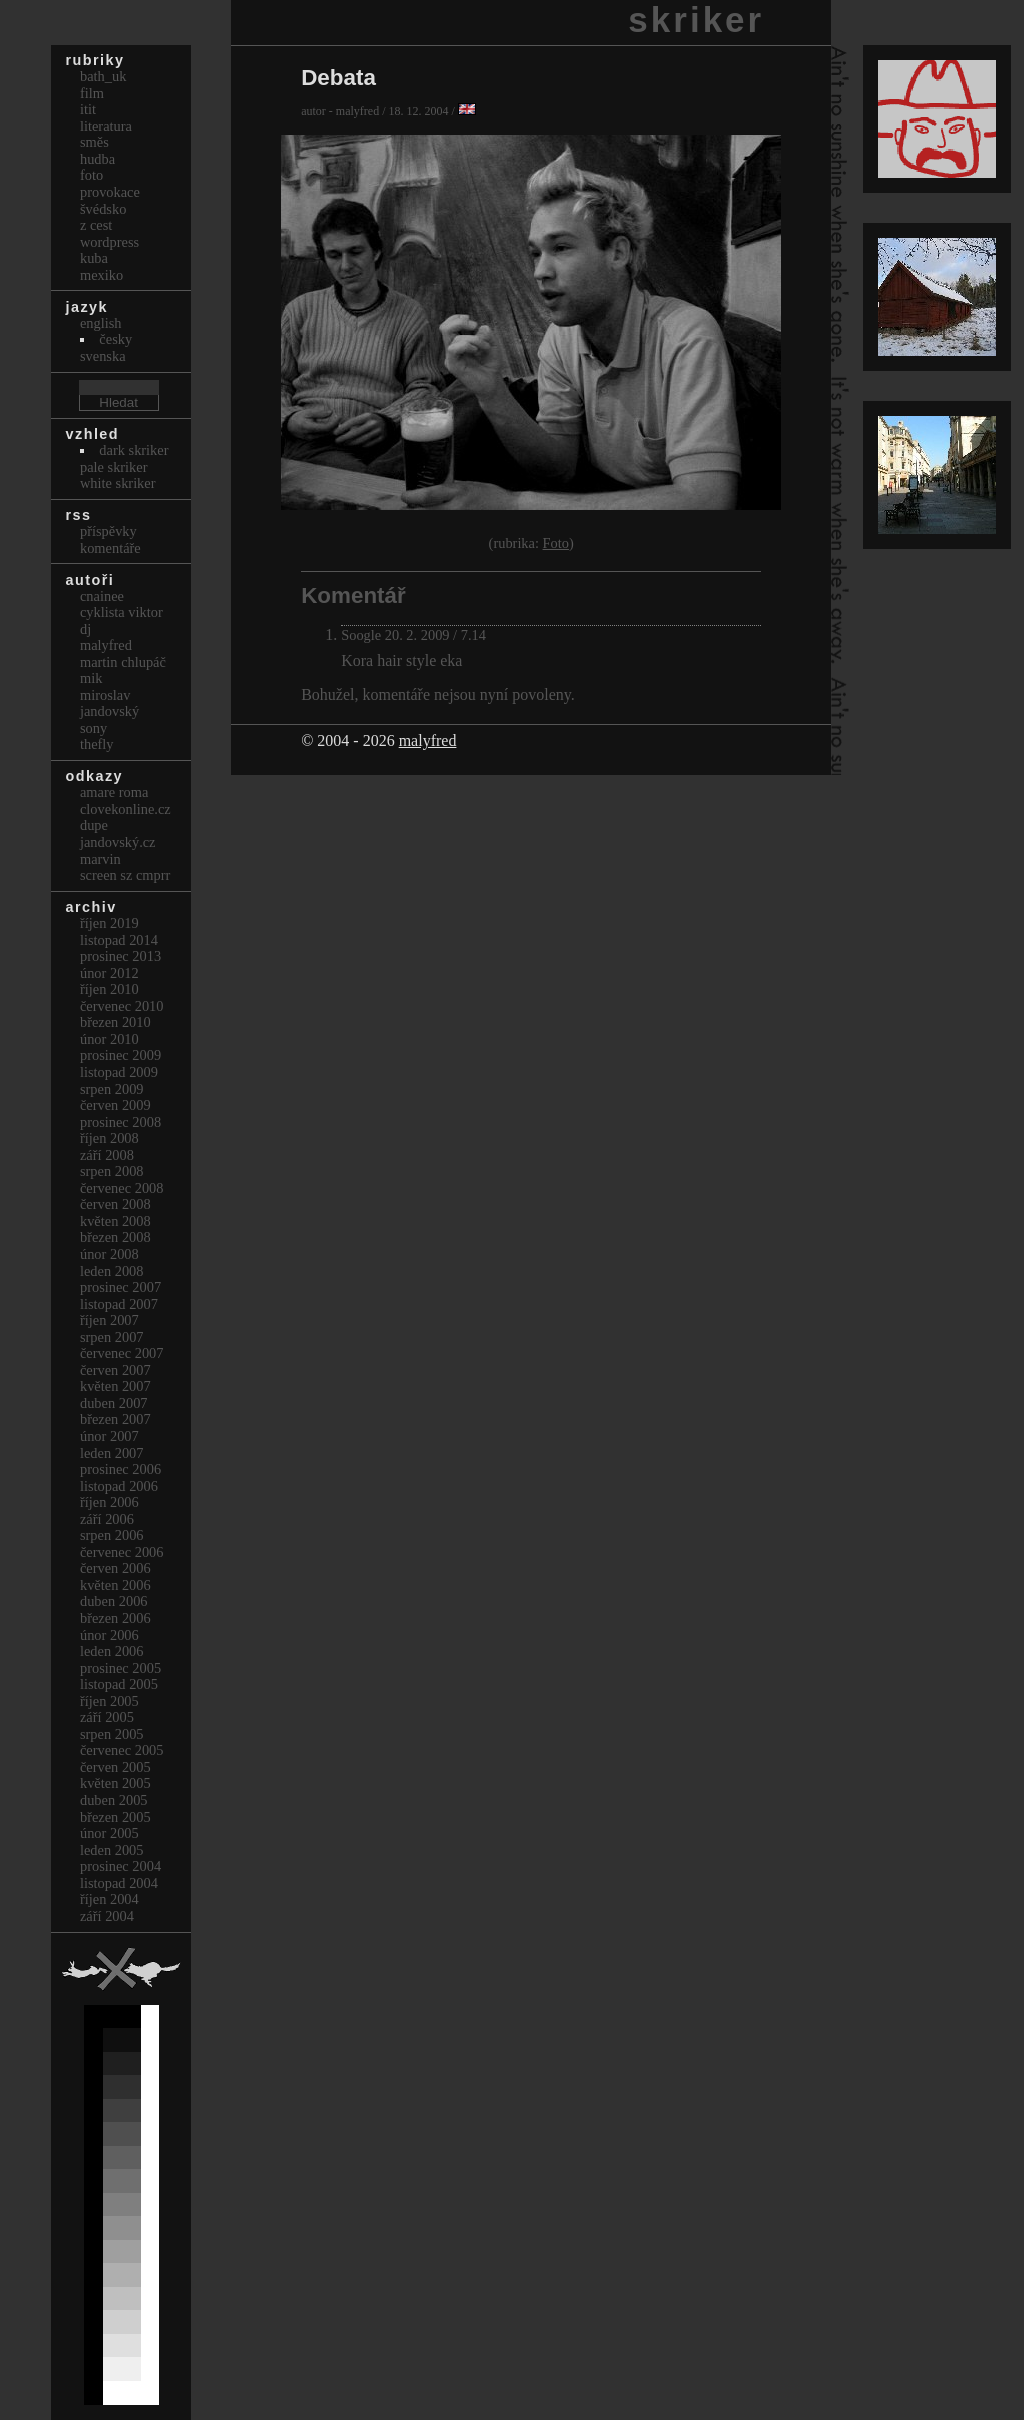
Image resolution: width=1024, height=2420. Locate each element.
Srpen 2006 (112, 1535)
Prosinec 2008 (120, 1122)
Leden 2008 (112, 1271)
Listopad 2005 (119, 1684)
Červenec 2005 (122, 1750)
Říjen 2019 (109, 923)
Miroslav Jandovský (109, 703)
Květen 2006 (115, 1585)
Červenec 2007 (122, 1353)
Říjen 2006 (109, 1502)
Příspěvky (108, 531)
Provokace (110, 192)
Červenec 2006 (122, 1552)
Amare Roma (114, 792)
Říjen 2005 (109, 1701)
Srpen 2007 (112, 1337)
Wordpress (109, 242)
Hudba (97, 159)
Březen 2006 (115, 1618)
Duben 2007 (114, 1403)
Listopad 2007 (119, 1304)
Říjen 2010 (109, 989)
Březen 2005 (115, 1817)
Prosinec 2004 (120, 1866)
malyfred (428, 740)
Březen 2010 (115, 1022)
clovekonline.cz (125, 809)
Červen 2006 (115, 1568)
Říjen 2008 (109, 1138)
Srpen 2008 (112, 1171)
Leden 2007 (112, 1453)
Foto (556, 543)
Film (92, 93)
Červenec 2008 (122, 1188)
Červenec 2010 (122, 1006)
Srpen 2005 (112, 1734)
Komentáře (110, 548)
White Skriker (118, 483)
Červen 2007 (115, 1370)
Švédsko (103, 209)
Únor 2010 (109, 1039)
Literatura (106, 126)
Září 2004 (107, 1916)
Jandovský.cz (118, 842)
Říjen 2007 (109, 1320)
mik (91, 678)
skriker (696, 19)
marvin (100, 859)
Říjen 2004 (109, 1899)
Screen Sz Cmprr (125, 875)
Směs (94, 142)
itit (88, 109)
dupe (94, 825)
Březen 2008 (115, 1237)
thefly (97, 744)
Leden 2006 (112, 1651)
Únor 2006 (109, 1635)
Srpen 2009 (112, 1089)
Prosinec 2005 (120, 1668)
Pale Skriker (114, 467)
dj (85, 629)
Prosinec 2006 (120, 1469)
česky (115, 339)
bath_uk (103, 76)
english (101, 323)
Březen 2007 (115, 1419)
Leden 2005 (112, 1850)
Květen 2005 (115, 1783)
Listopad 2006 (119, 1486)
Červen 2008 (115, 1204)
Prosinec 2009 (120, 1055)
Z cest (96, 225)
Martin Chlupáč (123, 662)
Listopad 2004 (119, 1883)
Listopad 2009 (119, 1072)
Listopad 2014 (119, 940)
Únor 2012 (109, 973)
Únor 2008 (109, 1254)
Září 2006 (107, 1519)
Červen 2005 (115, 1767)
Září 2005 (107, 1717)
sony (93, 728)
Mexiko (101, 275)
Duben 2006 (114, 1601)
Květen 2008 (115, 1221)
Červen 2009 (115, 1105)
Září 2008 (107, 1155)
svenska (103, 356)
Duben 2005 (114, 1800)
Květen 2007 (115, 1386)
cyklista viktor (121, 612)
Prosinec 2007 (120, 1287)
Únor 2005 (109, 1833)
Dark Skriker (133, 450)
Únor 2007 (109, 1436)
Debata (338, 77)
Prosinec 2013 (120, 956)
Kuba (94, 258)
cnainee (102, 596)
